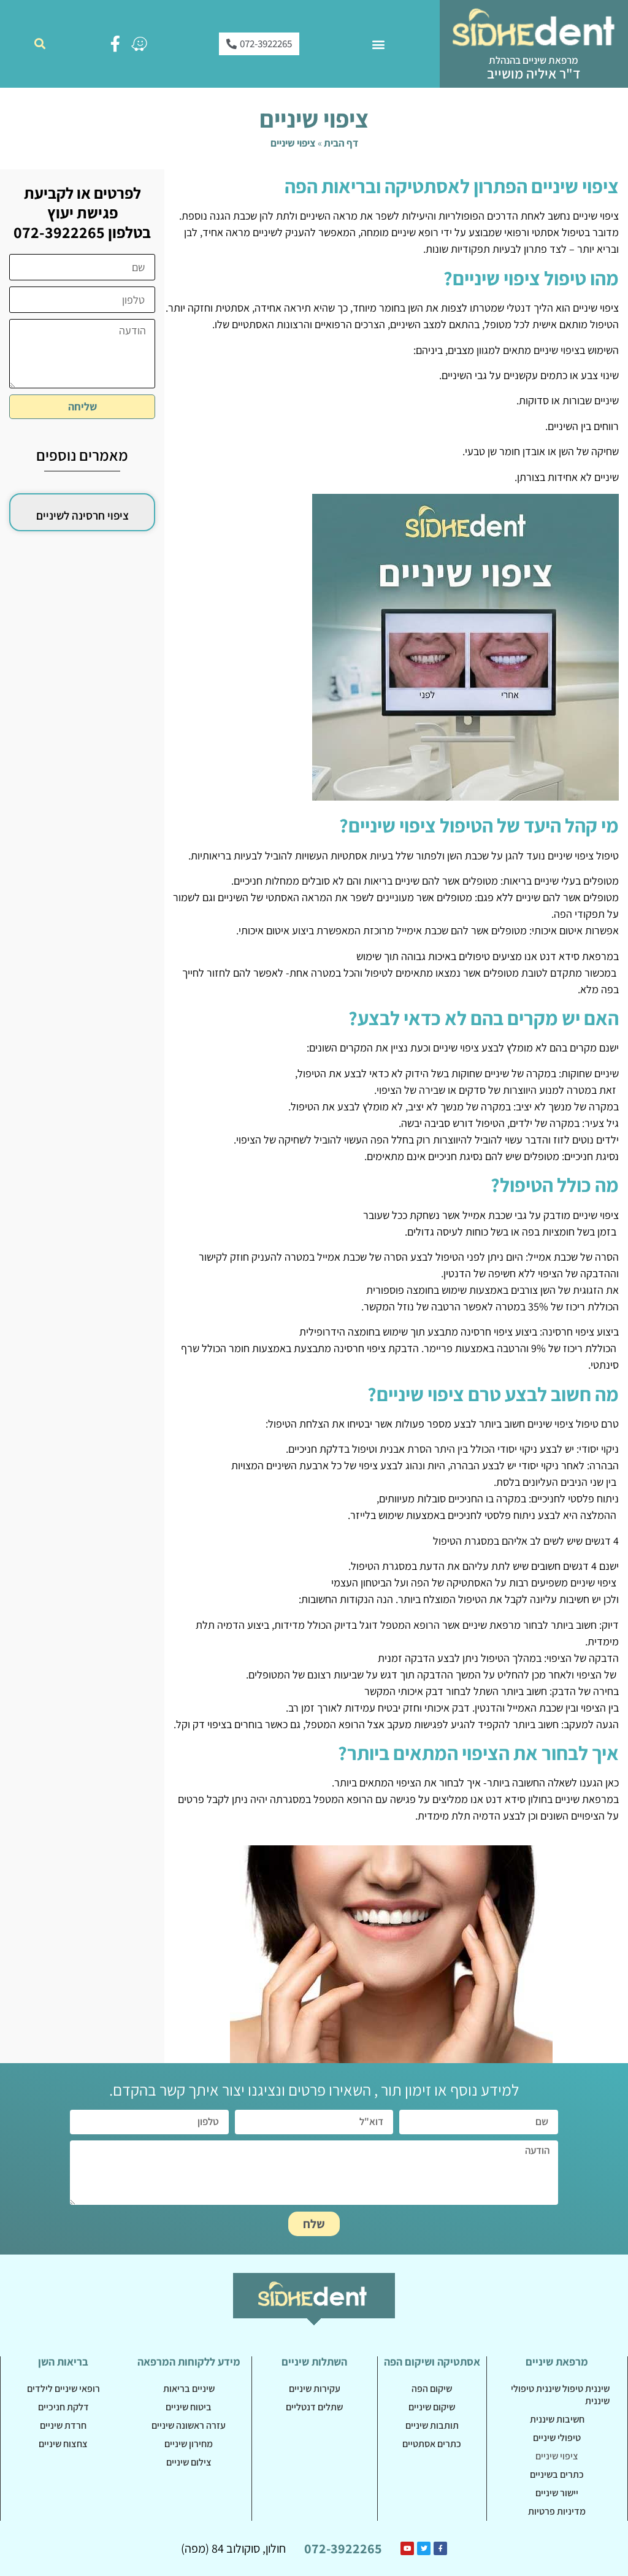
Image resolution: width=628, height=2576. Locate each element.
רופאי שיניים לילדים (63, 2388)
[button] (378, 44)
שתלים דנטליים (314, 2407)
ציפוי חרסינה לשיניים (82, 515)
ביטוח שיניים (189, 2407)
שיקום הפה (432, 2388)
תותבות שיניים (432, 2425)
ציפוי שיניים (556, 2456)
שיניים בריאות (189, 2388)
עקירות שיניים (314, 2388)
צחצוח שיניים (63, 2443)
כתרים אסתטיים (431, 2443)
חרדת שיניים (63, 2425)
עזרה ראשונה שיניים (188, 2425)
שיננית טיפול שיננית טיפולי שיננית (560, 2394)
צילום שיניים (189, 2462)
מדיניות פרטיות (557, 2511)
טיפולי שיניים (557, 2437)
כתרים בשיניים (557, 2474)
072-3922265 (343, 2548)
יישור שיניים (556, 2492)
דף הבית (341, 143)
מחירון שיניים (188, 2443)
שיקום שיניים (431, 2407)
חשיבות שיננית (557, 2419)
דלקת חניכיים (63, 2407)
